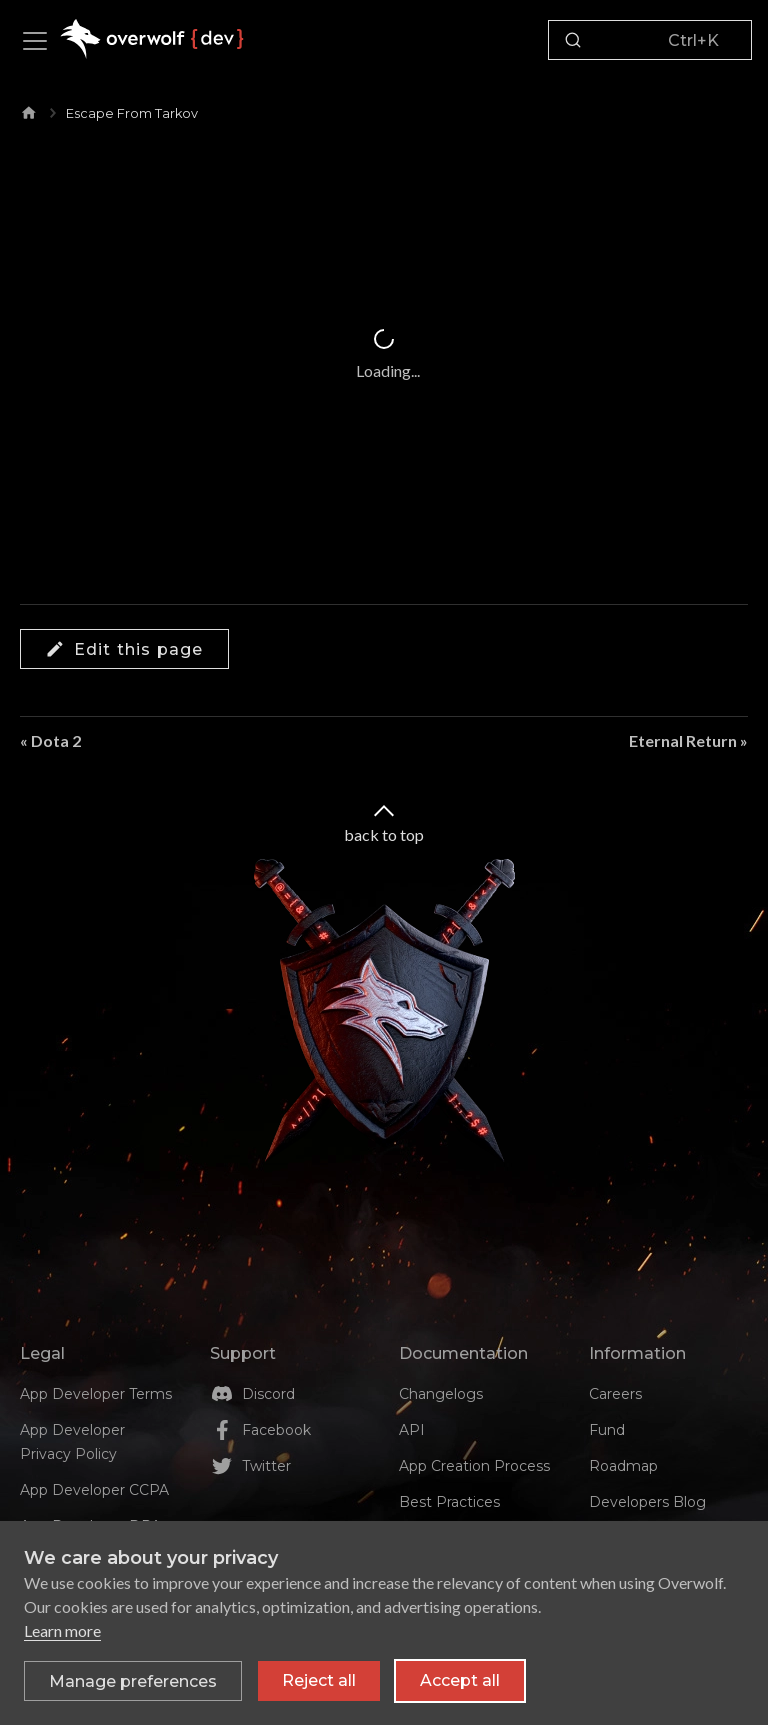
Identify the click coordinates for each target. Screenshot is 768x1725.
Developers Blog (647, 1502)
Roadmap (623, 1466)
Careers (615, 1394)
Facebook (276, 1430)
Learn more (62, 1631)
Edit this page (124, 649)
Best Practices (449, 1502)
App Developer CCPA (94, 1490)
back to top (384, 821)
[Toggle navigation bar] (35, 41)
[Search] (650, 40)
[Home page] (29, 109)
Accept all (460, 1681)
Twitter (266, 1466)
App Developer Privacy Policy (72, 1442)
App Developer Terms (96, 1394)
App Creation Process (474, 1466)
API (412, 1430)
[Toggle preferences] (133, 1682)
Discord (268, 1394)
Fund (607, 1430)
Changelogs (441, 1394)
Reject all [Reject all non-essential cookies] (319, 1681)
